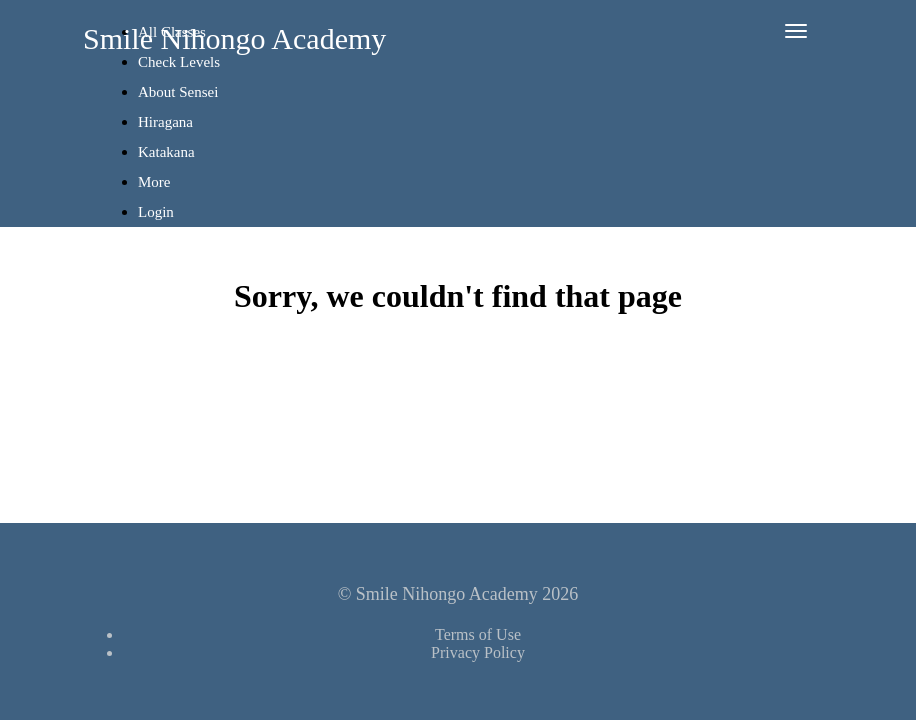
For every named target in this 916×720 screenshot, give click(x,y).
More (156, 182)
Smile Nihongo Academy (234, 38)
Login (156, 212)
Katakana (166, 152)
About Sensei (178, 92)
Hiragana (165, 122)
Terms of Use (478, 634)
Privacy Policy (478, 652)
